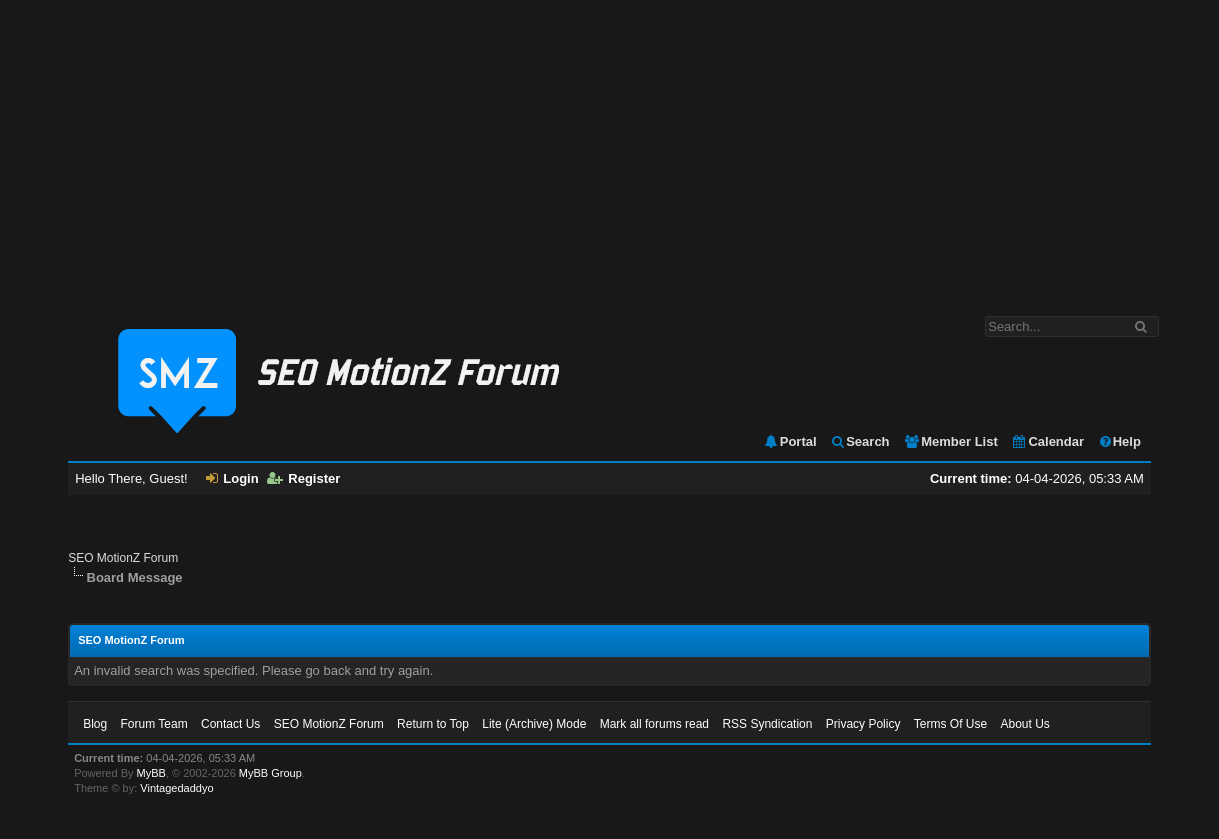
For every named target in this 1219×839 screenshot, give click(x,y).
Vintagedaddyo (176, 788)
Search (859, 441)
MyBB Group (270, 773)
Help (1119, 441)
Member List (950, 441)
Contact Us (230, 724)
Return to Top (433, 724)
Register (303, 478)
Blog (95, 724)
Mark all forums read (654, 724)
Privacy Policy (863, 724)
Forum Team (154, 724)
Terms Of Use (950, 724)
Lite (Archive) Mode (534, 724)
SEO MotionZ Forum (123, 558)
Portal (790, 441)
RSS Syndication (767, 724)
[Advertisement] (610, 148)
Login (232, 478)
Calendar (1047, 441)
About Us (1024, 724)
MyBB (151, 773)
